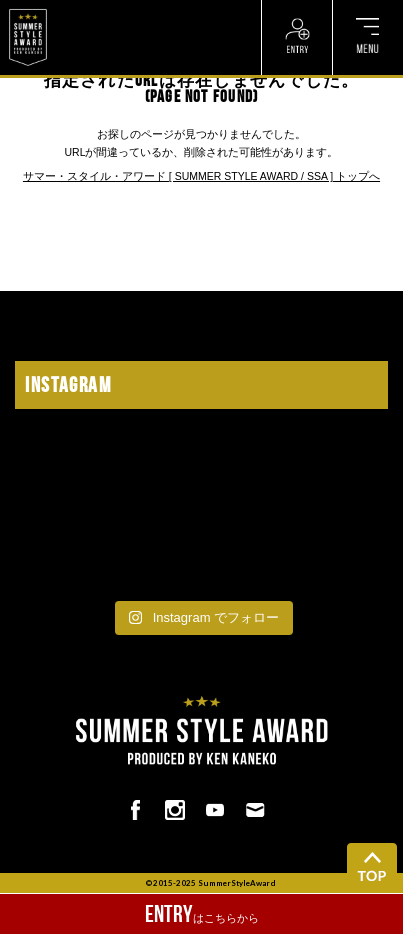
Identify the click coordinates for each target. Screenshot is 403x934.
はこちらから (202, 914)
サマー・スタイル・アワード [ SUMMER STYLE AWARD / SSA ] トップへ (201, 176)
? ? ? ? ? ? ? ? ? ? (98, 10)
